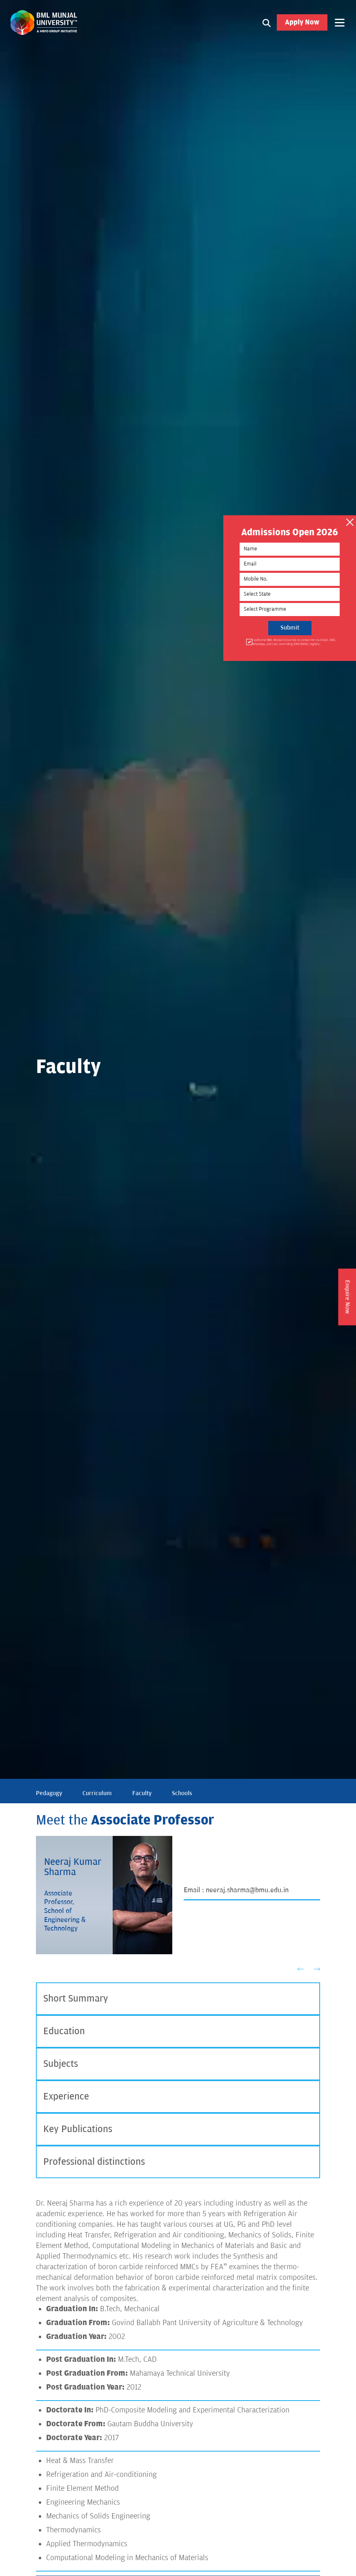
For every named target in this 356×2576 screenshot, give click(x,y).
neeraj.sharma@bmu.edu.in (247, 1890)
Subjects (60, 2063)
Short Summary (75, 1998)
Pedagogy (49, 1793)
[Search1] (267, 22)
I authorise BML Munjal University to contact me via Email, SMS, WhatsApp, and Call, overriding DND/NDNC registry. (289, 642)
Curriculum (97, 1793)
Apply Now (302, 22)
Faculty (141, 1793)
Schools (182, 1793)
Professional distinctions (94, 2161)
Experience (66, 2096)
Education (64, 2031)
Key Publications (77, 2129)
